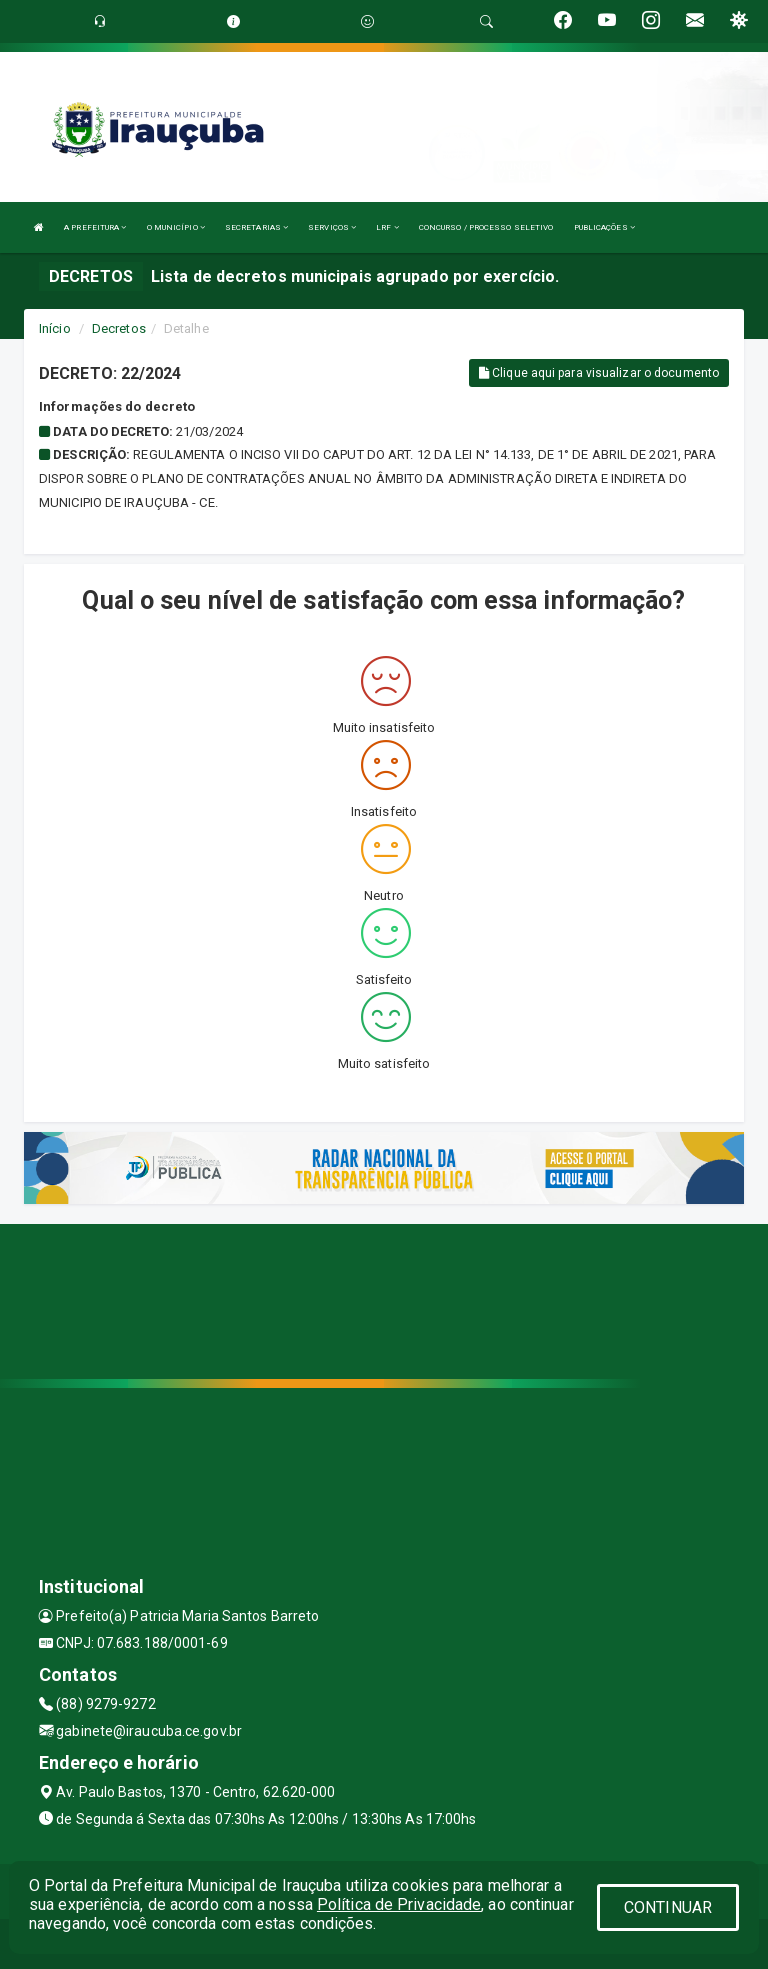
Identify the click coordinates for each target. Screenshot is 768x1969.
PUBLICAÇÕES (604, 227)
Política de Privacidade (399, 1904)
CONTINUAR (668, 1907)
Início (55, 328)
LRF (387, 227)
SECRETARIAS (256, 227)
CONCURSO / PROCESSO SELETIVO (486, 227)
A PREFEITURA (95, 227)
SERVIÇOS (332, 227)
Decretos (119, 328)
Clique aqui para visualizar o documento (599, 373)
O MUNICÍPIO (176, 227)
